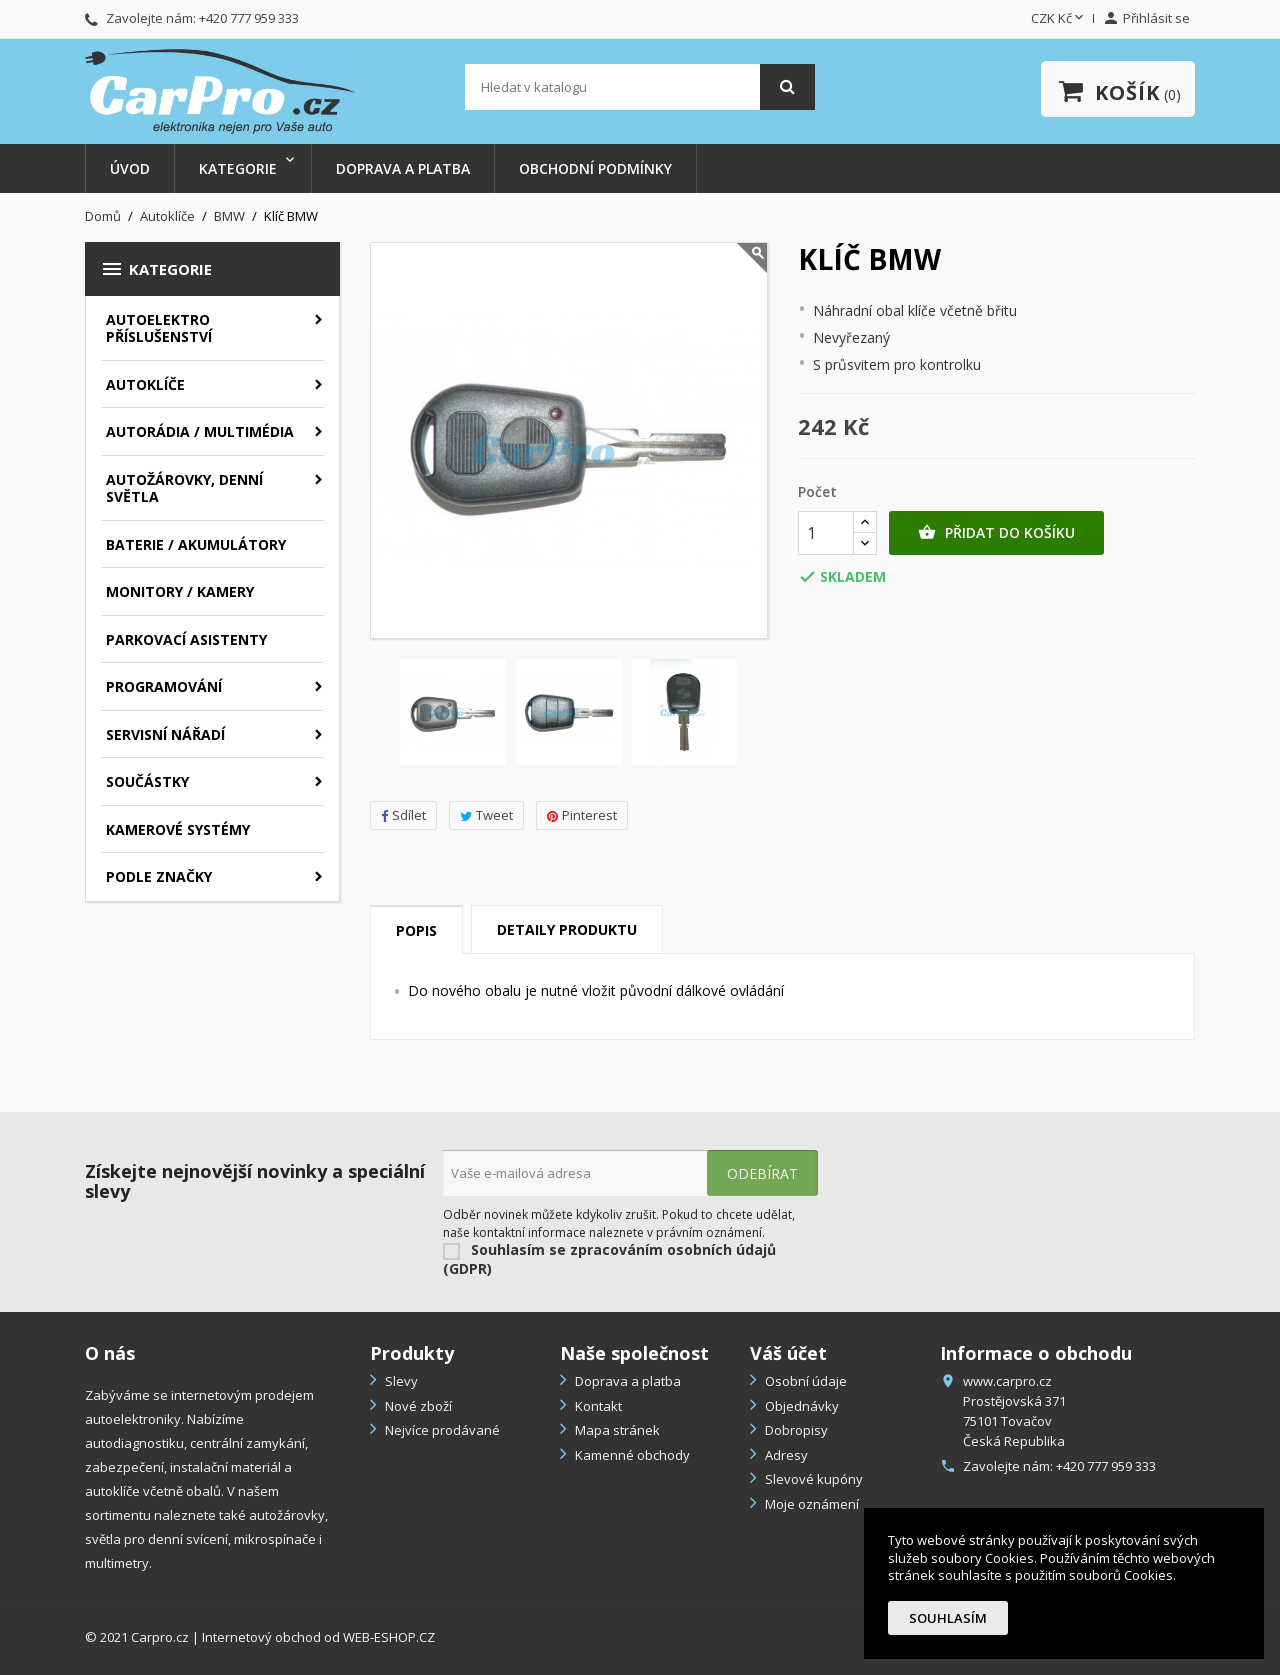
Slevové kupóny (812, 1479)
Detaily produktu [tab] (567, 929)
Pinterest (582, 815)
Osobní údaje (804, 1381)
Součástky (147, 781)
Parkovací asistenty (186, 639)
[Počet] (826, 533)
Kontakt (597, 1406)
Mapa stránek (616, 1430)
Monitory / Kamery (180, 591)
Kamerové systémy (178, 829)
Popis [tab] (416, 930)
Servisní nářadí (165, 734)
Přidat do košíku (996, 533)
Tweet (486, 815)
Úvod (130, 168)
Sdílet (403, 815)
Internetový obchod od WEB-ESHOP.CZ (318, 1637)
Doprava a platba (403, 168)
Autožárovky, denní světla (184, 488)
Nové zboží (417, 1406)
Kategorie (238, 168)
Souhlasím (948, 1618)
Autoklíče (145, 384)
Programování (164, 686)
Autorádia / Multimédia (200, 431)
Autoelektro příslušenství (159, 328)
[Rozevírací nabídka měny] (1059, 19)
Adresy (785, 1455)
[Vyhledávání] (640, 87)
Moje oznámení (810, 1504)
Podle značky (159, 876)
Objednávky (800, 1406)
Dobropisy (795, 1430)
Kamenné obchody (631, 1455)
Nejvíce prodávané (441, 1430)
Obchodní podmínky (595, 168)
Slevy (400, 1381)
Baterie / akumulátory (196, 544)
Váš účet (788, 1353)
